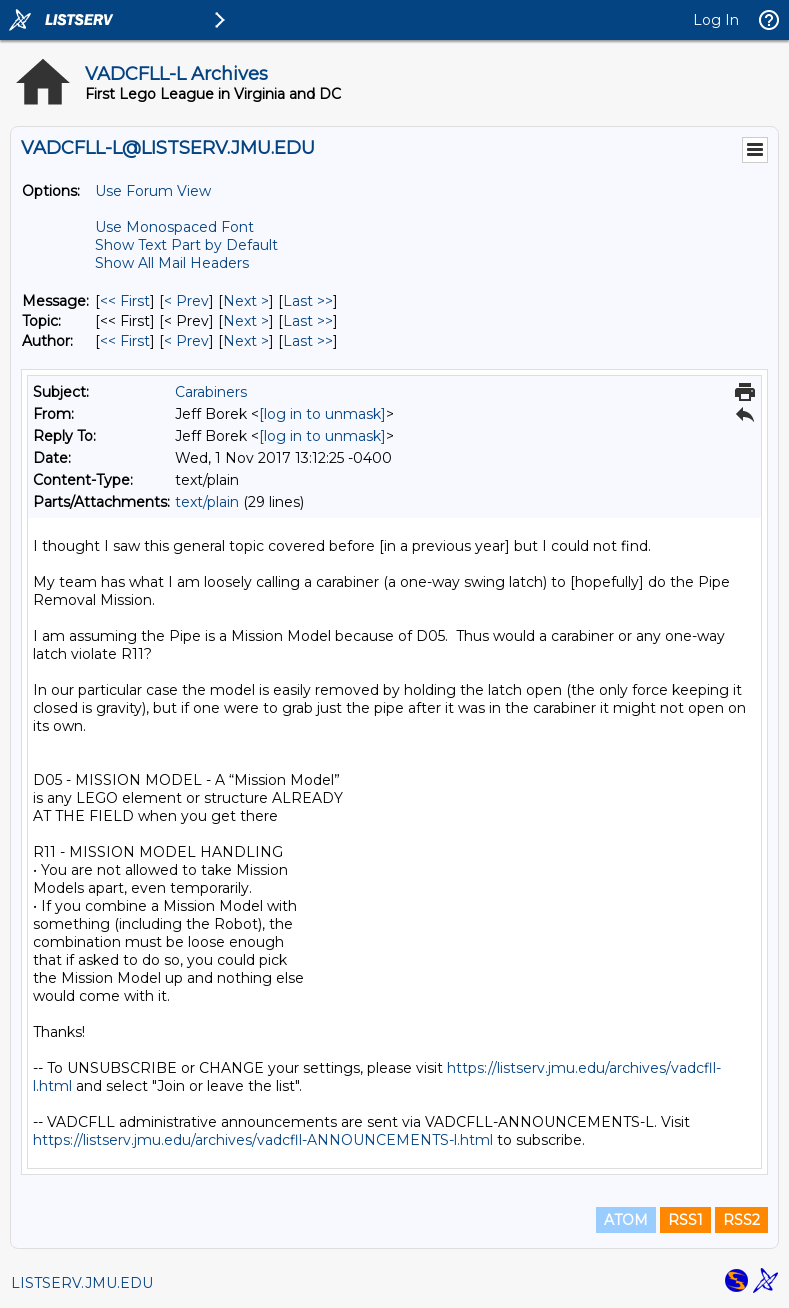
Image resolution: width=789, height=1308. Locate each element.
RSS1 (685, 1220)
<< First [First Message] (125, 301)
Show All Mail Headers (172, 263)
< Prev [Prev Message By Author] (186, 341)
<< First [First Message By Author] (125, 341)
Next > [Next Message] (246, 301)
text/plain (207, 502)
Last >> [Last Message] (308, 301)
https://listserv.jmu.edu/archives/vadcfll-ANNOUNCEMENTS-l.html (263, 1140)
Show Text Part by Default (186, 245)
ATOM (626, 1220)
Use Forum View (153, 191)
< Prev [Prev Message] (186, 301)
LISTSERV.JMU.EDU (82, 1283)
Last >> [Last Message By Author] (308, 341)
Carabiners (211, 392)
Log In (716, 20)
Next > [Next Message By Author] (246, 341)
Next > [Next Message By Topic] (246, 321)
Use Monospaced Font (174, 227)
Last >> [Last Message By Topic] (308, 321)
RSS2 (741, 1220)
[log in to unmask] (322, 414)
